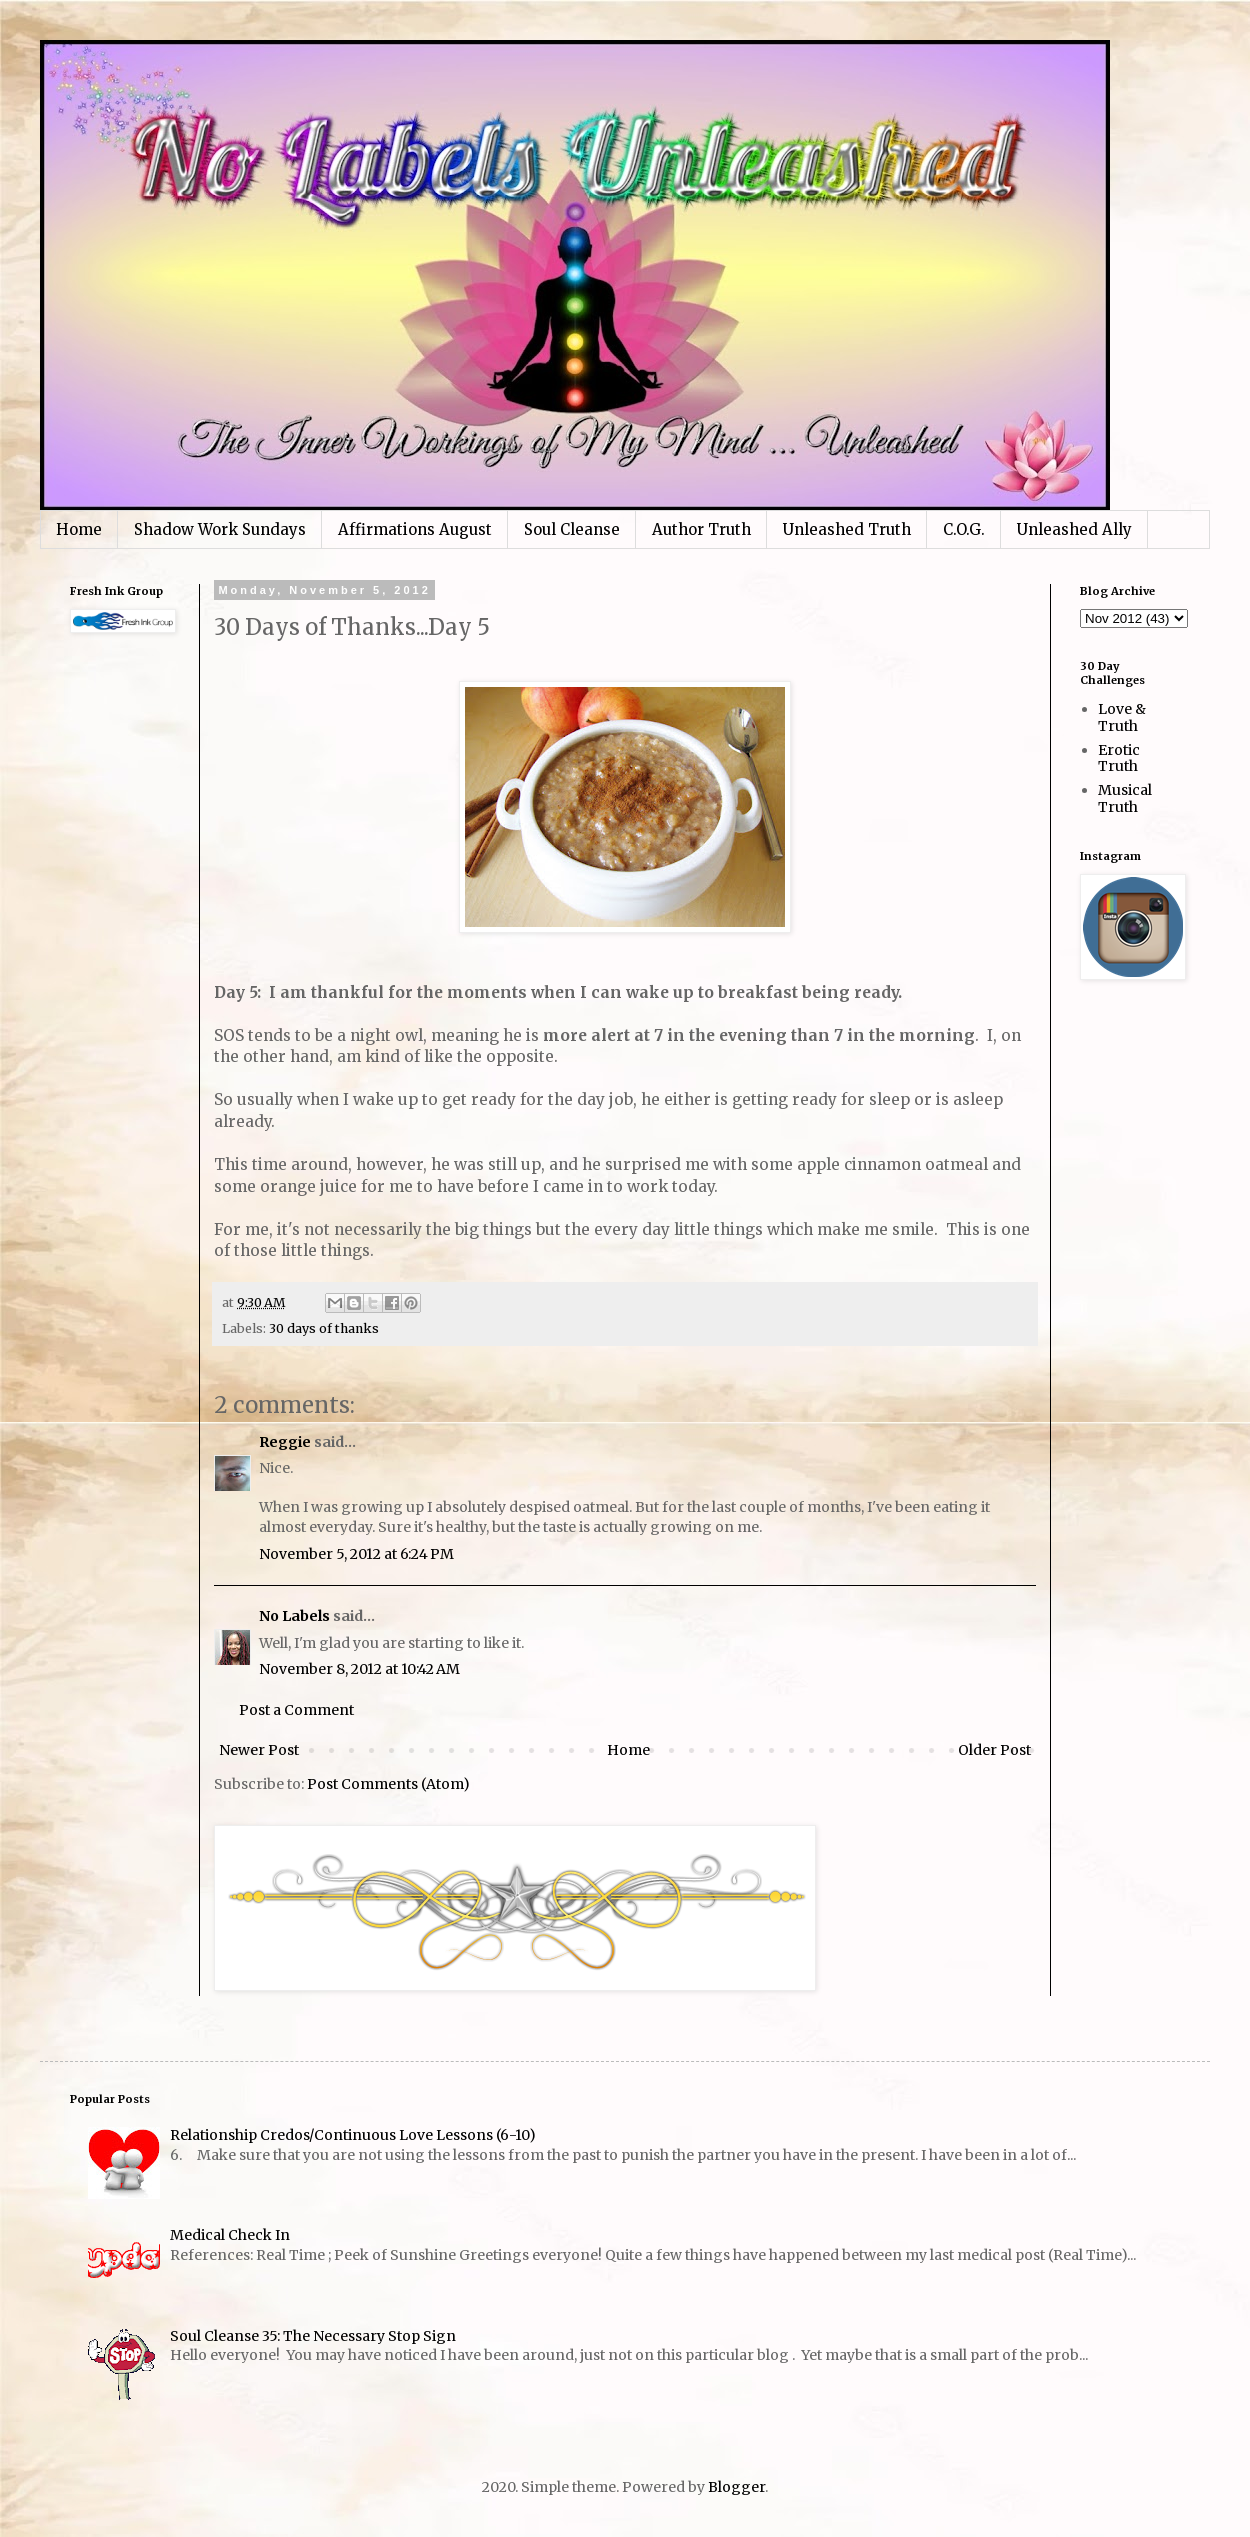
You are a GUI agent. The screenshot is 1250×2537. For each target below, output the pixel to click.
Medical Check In (230, 2235)
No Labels (294, 1616)
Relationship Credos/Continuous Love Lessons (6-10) (353, 2135)
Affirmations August (415, 529)
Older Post (994, 1750)
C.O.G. (964, 529)
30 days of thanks (324, 1328)
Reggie (285, 1442)
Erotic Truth (1119, 758)
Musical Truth (1125, 798)
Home (79, 529)
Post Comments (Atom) (388, 1784)
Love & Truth (1122, 717)
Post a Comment (296, 1710)
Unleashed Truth (847, 529)
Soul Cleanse (572, 529)
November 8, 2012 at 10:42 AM (359, 1669)
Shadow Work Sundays (220, 529)
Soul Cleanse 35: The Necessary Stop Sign (313, 2336)
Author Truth (701, 529)
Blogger (736, 2487)
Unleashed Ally (1074, 529)
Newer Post (259, 1750)
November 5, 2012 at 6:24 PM (356, 1554)
